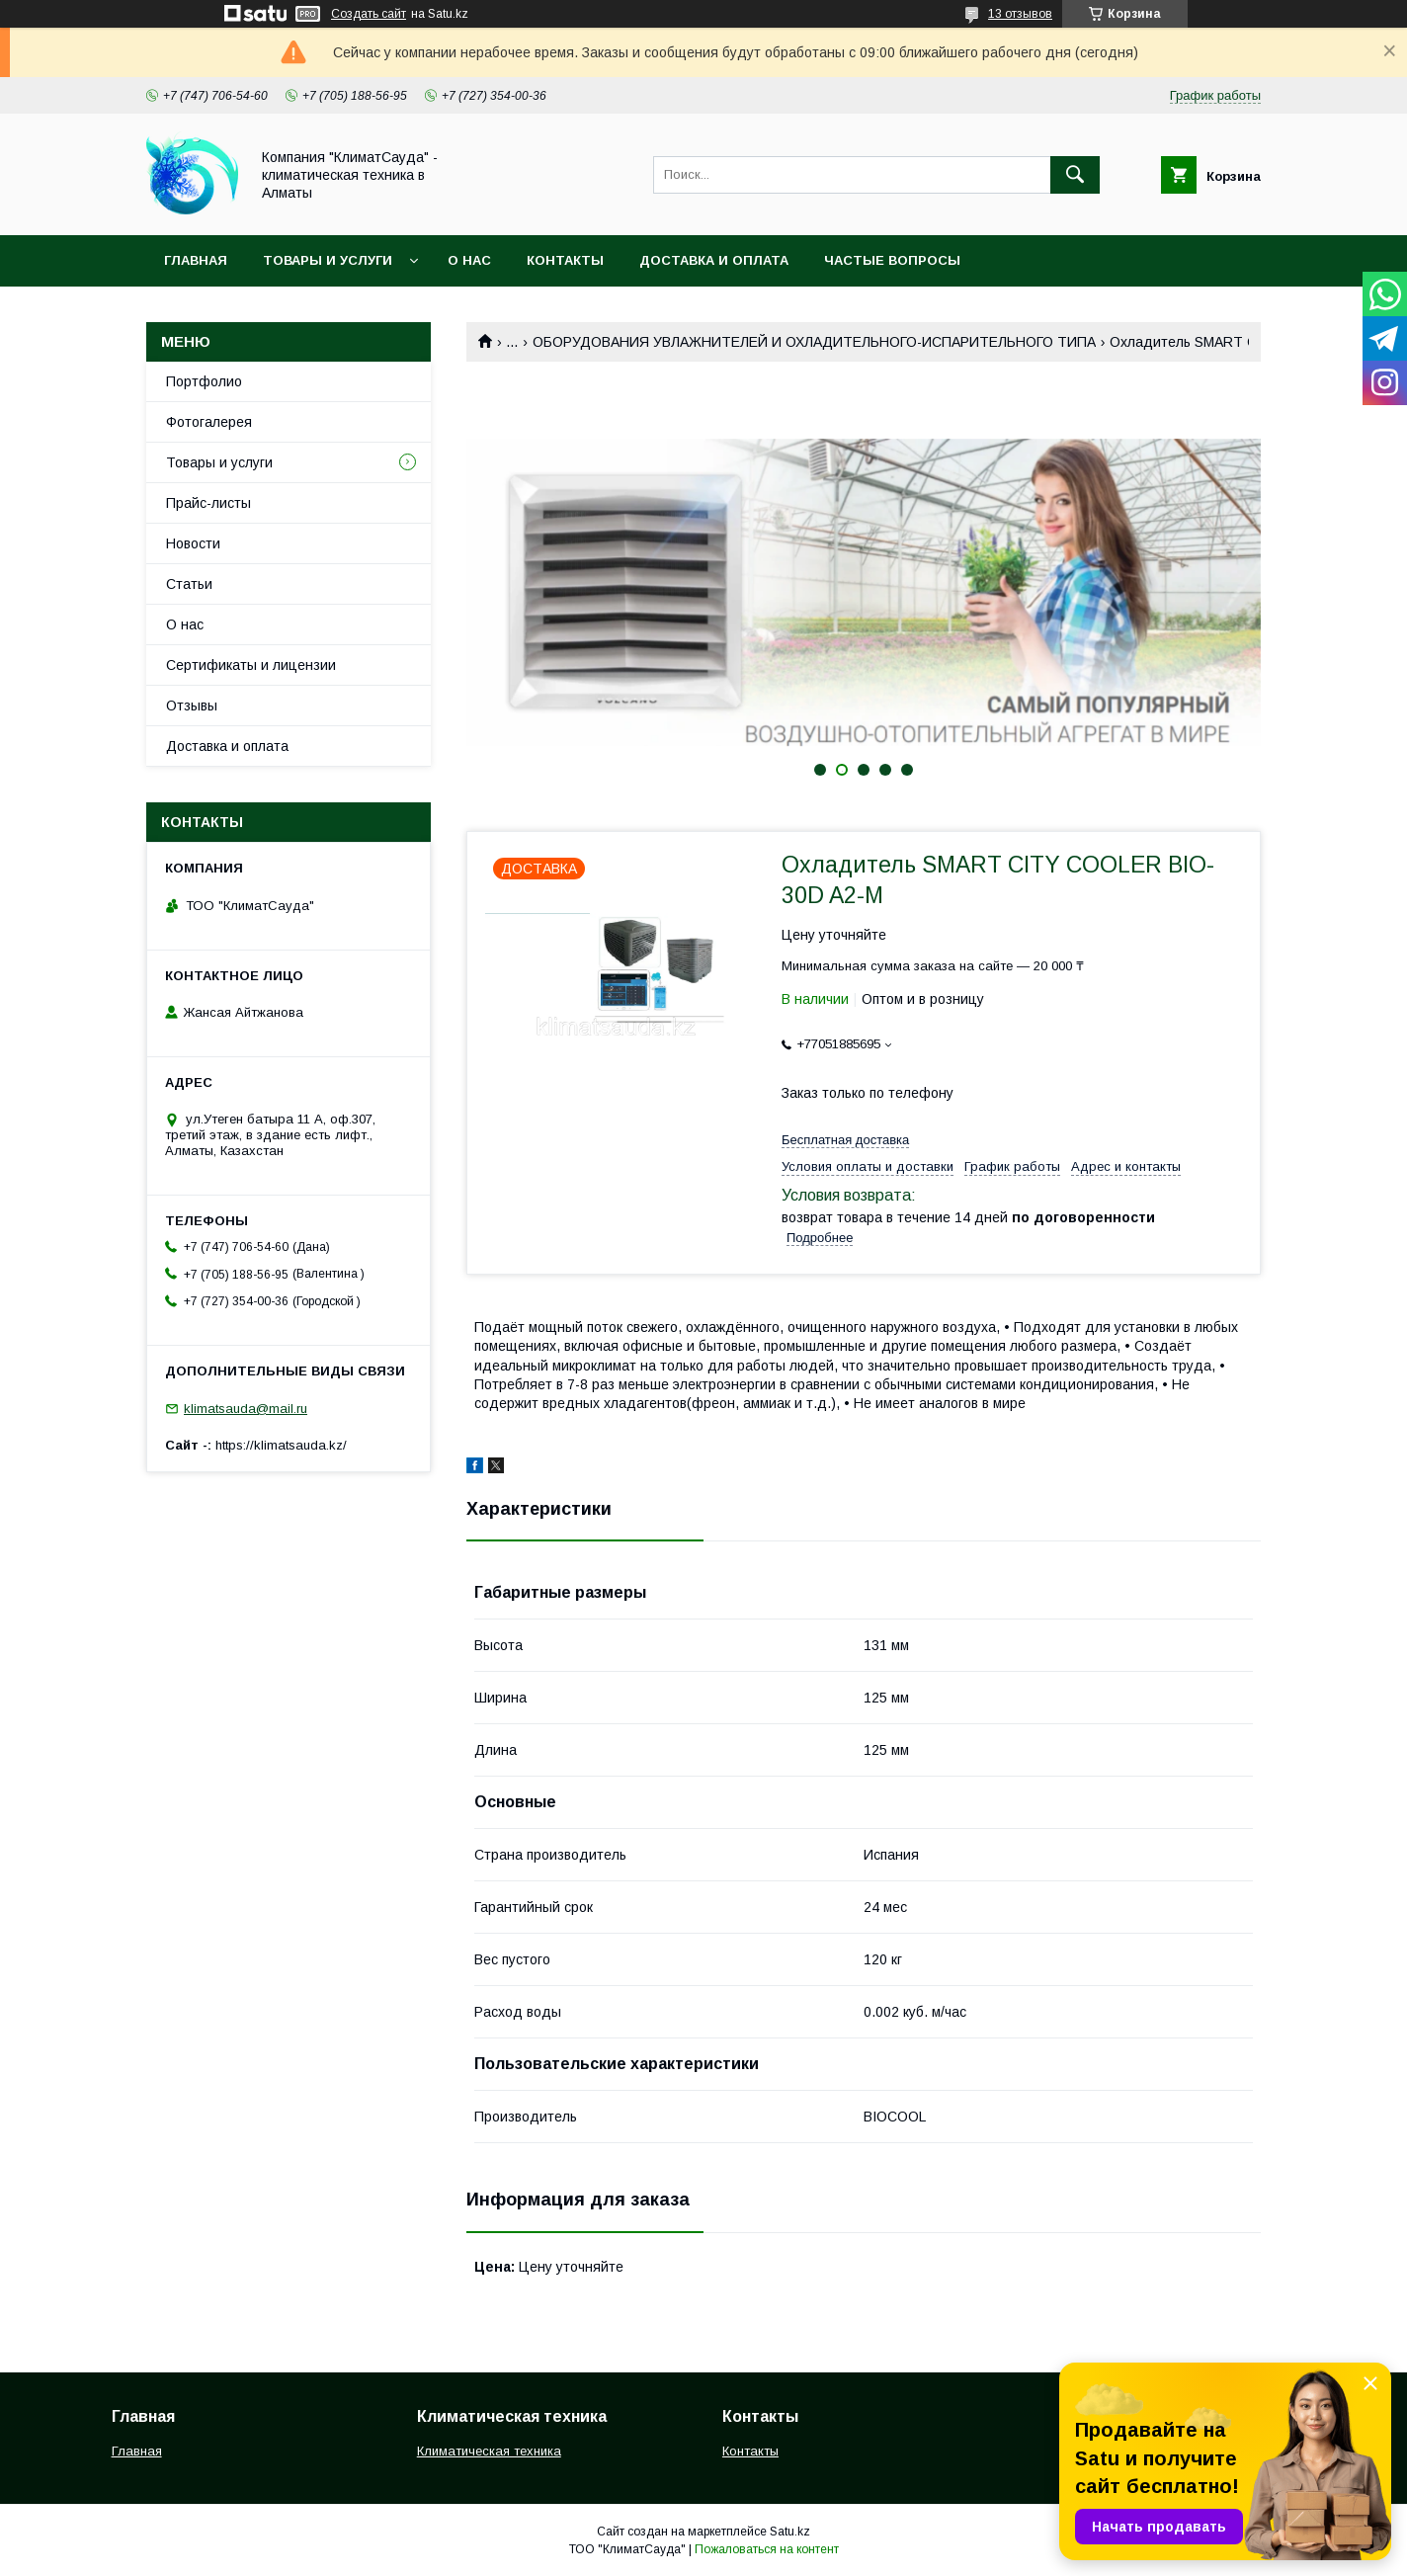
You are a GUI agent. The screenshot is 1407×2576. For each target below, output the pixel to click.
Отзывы (191, 705)
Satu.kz (790, 2531)
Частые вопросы (892, 260)
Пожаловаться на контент (767, 2549)
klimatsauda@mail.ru (245, 1408)
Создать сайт (368, 14)
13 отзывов (1020, 14)
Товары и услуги (327, 260)
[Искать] (1075, 175)
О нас (469, 260)
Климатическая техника (489, 2451)
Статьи (189, 584)
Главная (195, 260)
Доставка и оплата (713, 260)
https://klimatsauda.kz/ (281, 1445)
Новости (193, 543)
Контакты (565, 260)
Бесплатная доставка (845, 1139)
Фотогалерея (209, 422)
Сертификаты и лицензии (251, 665)
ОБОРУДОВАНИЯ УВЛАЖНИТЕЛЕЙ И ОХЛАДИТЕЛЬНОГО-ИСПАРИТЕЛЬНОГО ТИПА (814, 342)
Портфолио (204, 381)
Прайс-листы (208, 503)
